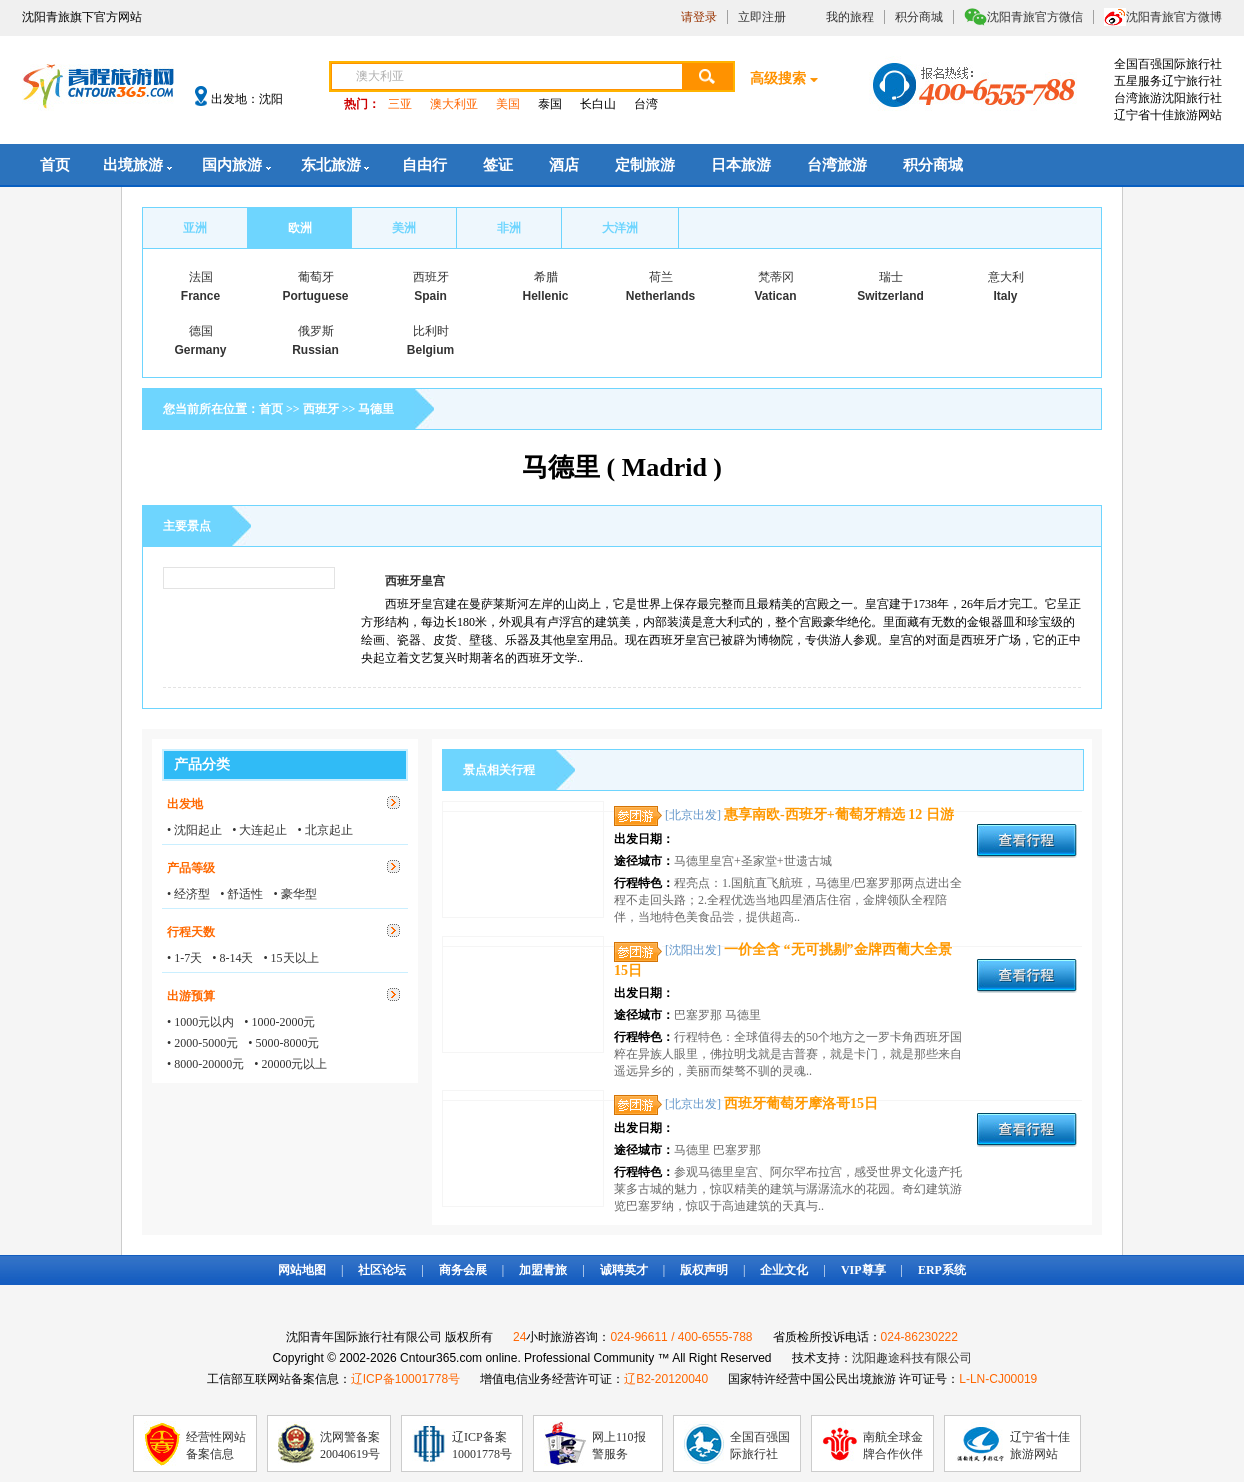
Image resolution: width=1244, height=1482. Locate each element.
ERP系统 (942, 1270)
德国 (201, 331)
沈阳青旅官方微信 (1035, 17)
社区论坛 (382, 1270)
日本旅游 (741, 165)
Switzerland (890, 296)
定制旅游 (645, 165)
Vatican (775, 296)
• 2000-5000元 (202, 1043)
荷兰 (661, 277)
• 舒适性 (241, 894)
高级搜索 (778, 78)
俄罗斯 (316, 331)
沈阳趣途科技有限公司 (912, 1358)
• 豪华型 (294, 894)
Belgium (430, 350)
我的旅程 (850, 17)
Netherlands (660, 296)
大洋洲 (620, 228)
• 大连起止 (259, 830)
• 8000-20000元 (205, 1064)
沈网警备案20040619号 (350, 1445)
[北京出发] (693, 815)
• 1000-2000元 (279, 1022)
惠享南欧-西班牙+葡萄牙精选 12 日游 (839, 814)
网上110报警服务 (619, 1445)
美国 (508, 104)
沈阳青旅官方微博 (1174, 17)
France (200, 296)
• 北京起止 (324, 830)
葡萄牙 (316, 277)
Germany (200, 350)
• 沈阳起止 (194, 830)
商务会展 (463, 1270)
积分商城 (919, 17)
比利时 (431, 331)
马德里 (376, 409)
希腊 (546, 277)
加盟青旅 (543, 1270)
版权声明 (704, 1270)
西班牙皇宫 (415, 581)
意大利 (1006, 277)
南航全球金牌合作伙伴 (893, 1445)
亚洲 (195, 228)
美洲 (404, 228)
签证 (498, 165)
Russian (315, 350)
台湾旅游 (837, 165)
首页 (55, 165)
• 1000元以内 (200, 1022)
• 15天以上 (290, 958)
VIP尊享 (863, 1270)
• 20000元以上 (290, 1064)
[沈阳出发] (693, 950)
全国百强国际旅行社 (760, 1445)
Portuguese (315, 296)
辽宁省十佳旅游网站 (1040, 1445)
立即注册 (762, 17)
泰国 (550, 104)
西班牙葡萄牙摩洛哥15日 (801, 1103)
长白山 (598, 104)
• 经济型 (188, 894)
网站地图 (302, 1270)
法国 (201, 277)
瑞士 (891, 277)
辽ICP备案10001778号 (482, 1445)
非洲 (509, 228)
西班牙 (431, 277)
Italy (1005, 296)
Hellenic (545, 296)
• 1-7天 (184, 958)
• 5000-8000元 (283, 1043)
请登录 (699, 17)
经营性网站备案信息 (216, 1445)
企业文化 (784, 1270)
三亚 (400, 104)
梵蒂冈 (776, 277)
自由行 (424, 165)
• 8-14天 (232, 958)
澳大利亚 (454, 104)
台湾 (646, 104)
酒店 (564, 165)
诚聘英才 (624, 1270)
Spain (430, 296)
